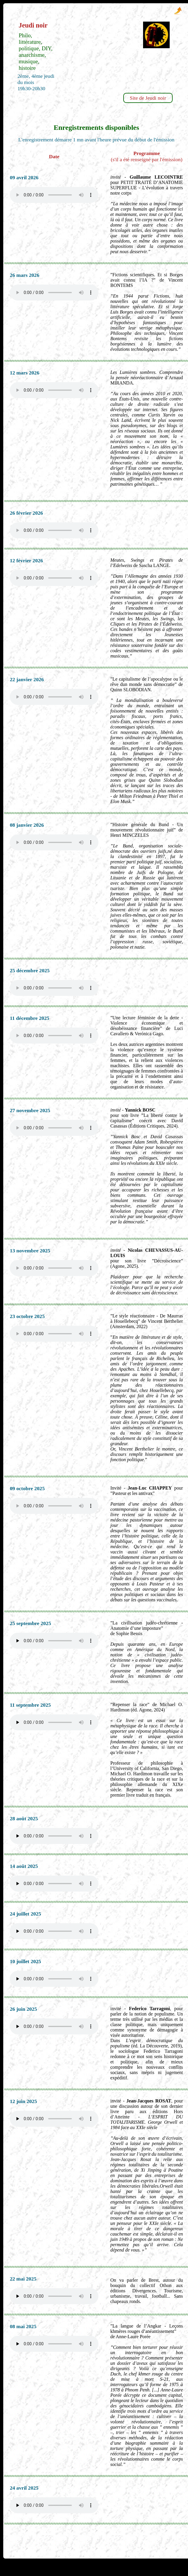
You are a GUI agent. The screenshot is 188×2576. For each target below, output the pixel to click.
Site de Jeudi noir (148, 98)
